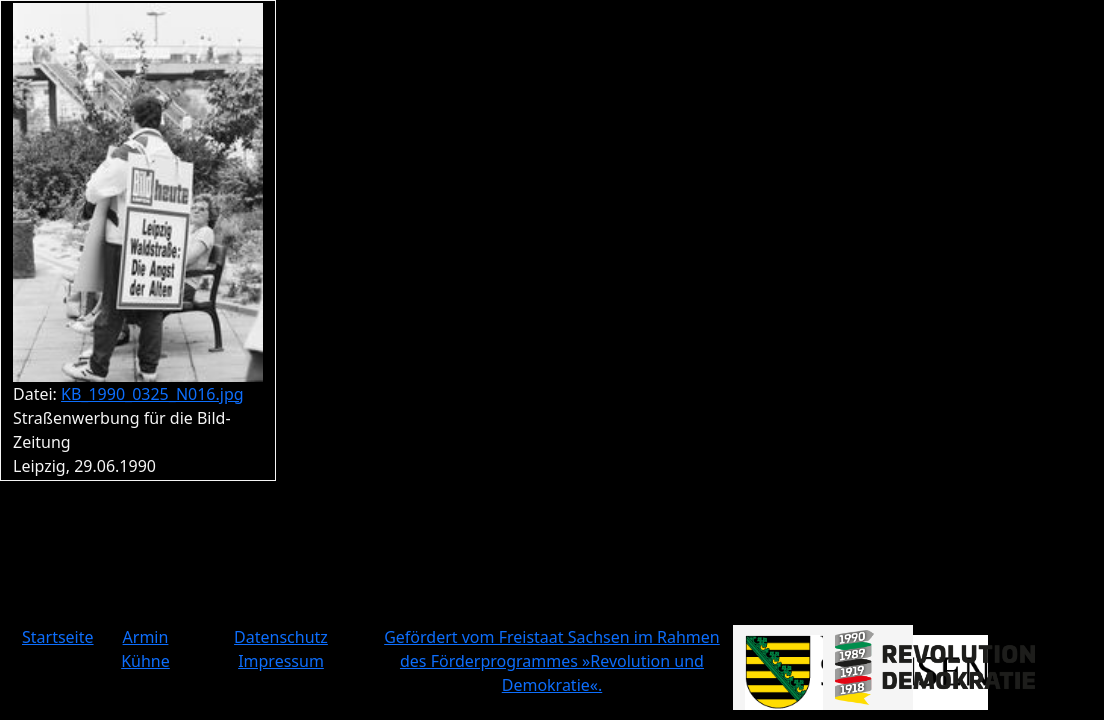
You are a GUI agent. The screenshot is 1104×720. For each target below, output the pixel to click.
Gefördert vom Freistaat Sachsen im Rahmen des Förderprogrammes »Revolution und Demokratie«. (552, 661)
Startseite (58, 637)
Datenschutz (281, 637)
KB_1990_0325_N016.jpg (152, 394)
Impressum (281, 661)
